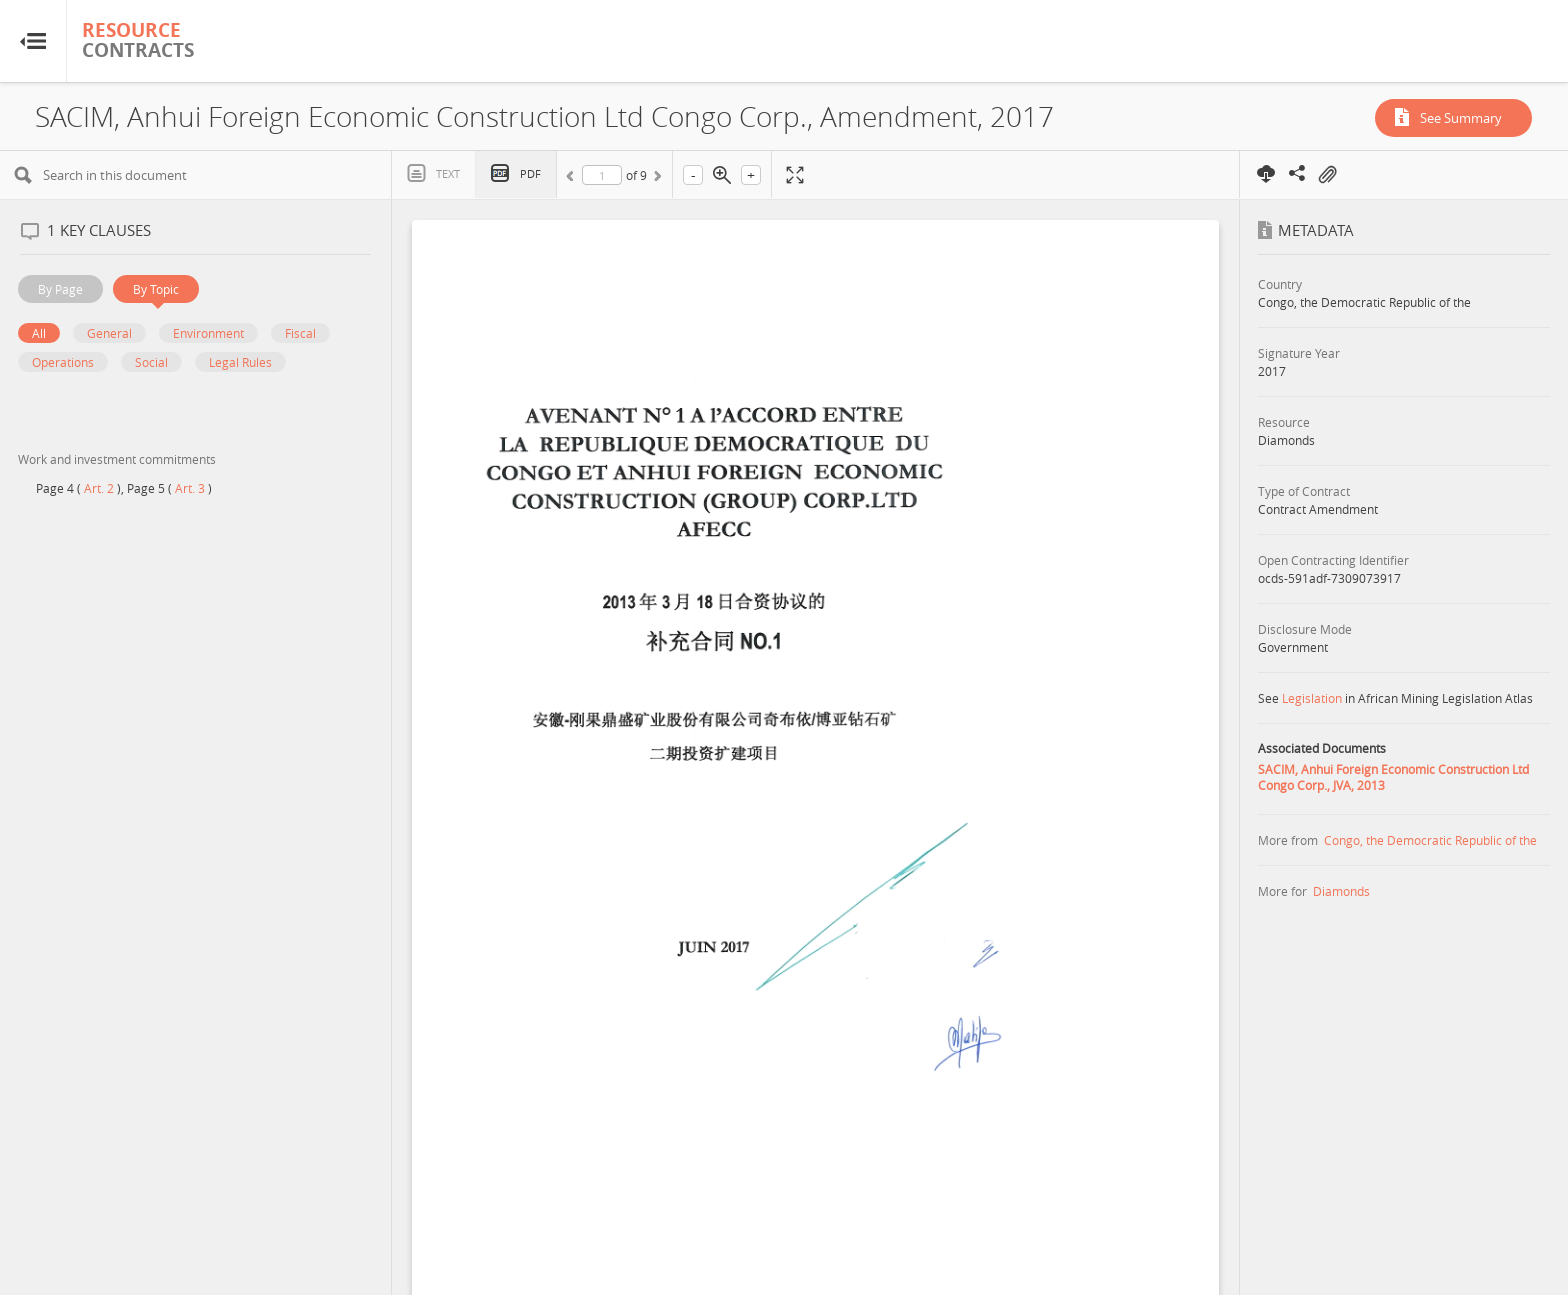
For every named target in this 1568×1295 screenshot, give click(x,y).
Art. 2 (99, 488)
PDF (530, 173)
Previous (573, 179)
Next (656, 179)
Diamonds (1341, 891)
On (1327, 175)
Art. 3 (190, 488)
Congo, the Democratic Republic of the (1430, 840)
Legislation (1312, 698)
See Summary (1461, 118)
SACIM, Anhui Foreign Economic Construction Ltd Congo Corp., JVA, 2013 (1393, 777)
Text (448, 173)
